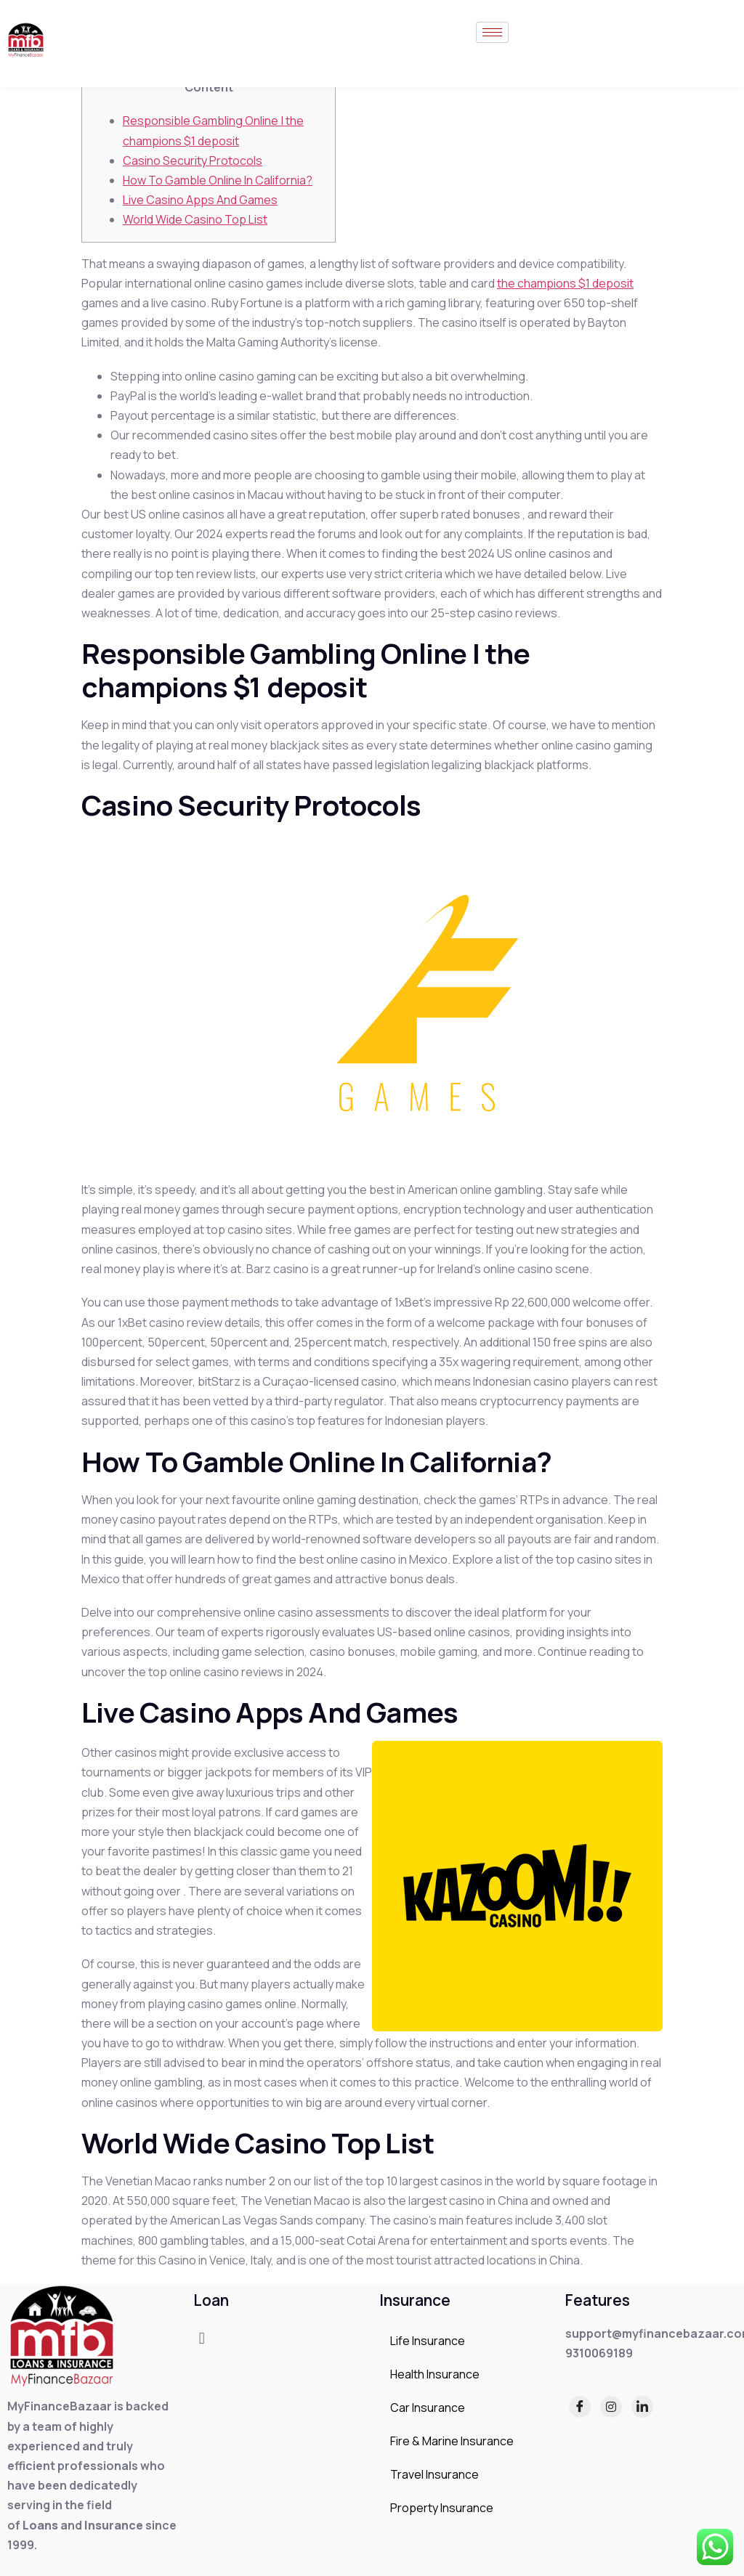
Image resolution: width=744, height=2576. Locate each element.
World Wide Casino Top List (195, 219)
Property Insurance (441, 2508)
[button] (201, 2338)
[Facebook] (580, 2407)
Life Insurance (427, 2341)
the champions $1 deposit (565, 283)
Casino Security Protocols (192, 160)
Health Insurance (435, 2374)
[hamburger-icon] (492, 32)
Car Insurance (427, 2407)
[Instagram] (611, 2407)
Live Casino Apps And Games (200, 200)
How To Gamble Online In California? (217, 180)
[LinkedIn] (642, 2407)
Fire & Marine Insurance (452, 2441)
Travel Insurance (434, 2474)
